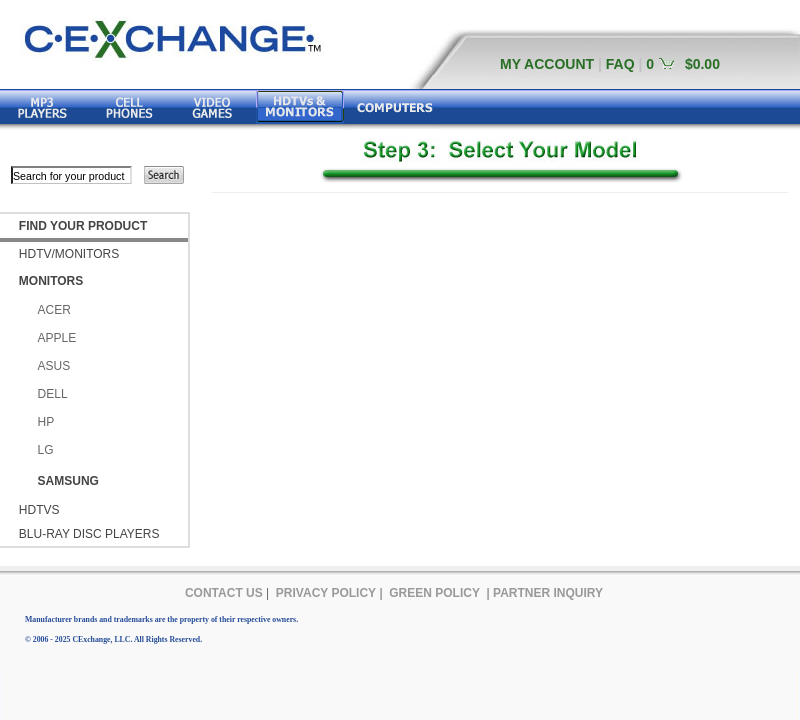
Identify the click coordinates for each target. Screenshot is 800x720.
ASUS (54, 366)
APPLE (57, 338)
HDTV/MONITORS (69, 254)
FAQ (620, 64)
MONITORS (51, 281)
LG (46, 450)
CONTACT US (224, 593)
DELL (53, 394)
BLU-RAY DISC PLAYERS (89, 534)
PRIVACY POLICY (326, 593)
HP (46, 422)
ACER (54, 310)
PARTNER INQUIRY (548, 593)
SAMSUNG (68, 481)
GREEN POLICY (434, 593)
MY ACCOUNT (547, 64)
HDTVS (39, 510)
